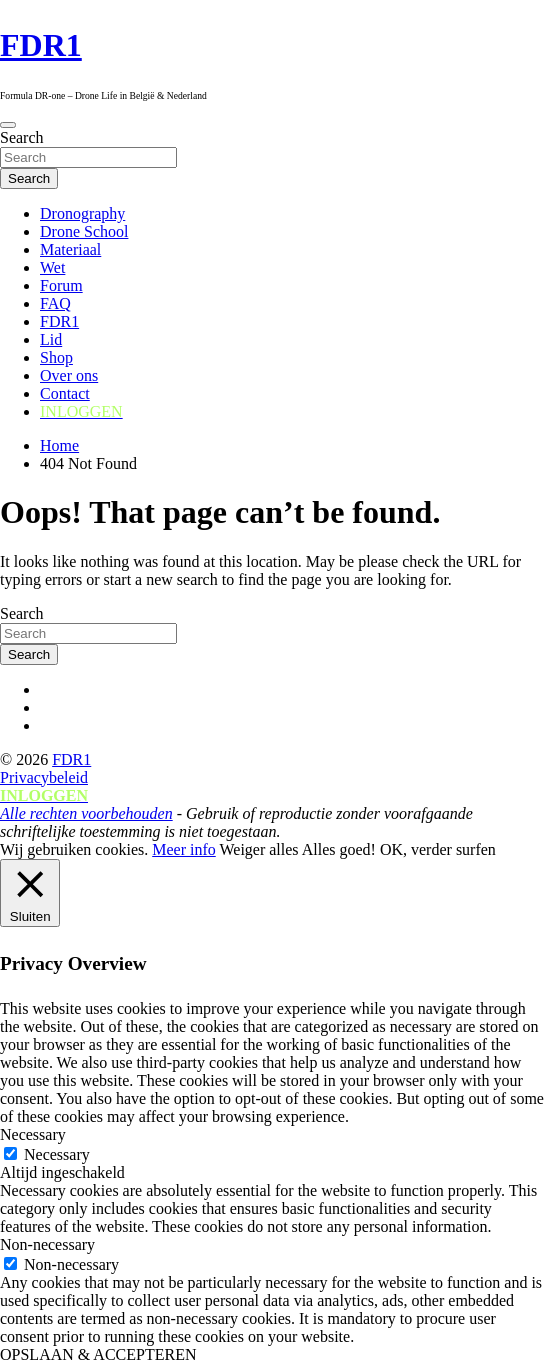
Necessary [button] (33, 1134)
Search (22, 137)
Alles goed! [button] (339, 849)
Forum (61, 285)
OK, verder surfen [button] (438, 849)
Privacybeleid (44, 777)
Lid (51, 339)
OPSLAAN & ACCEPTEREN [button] (98, 1354)
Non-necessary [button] (47, 1244)
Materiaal (70, 249)
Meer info (184, 849)
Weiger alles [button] (258, 849)
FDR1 (41, 45)
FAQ (55, 303)
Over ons (69, 375)
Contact (65, 393)
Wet (52, 267)
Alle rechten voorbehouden (86, 813)
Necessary (57, 1154)
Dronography (82, 213)
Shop (56, 357)
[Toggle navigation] (8, 125)
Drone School (84, 231)
